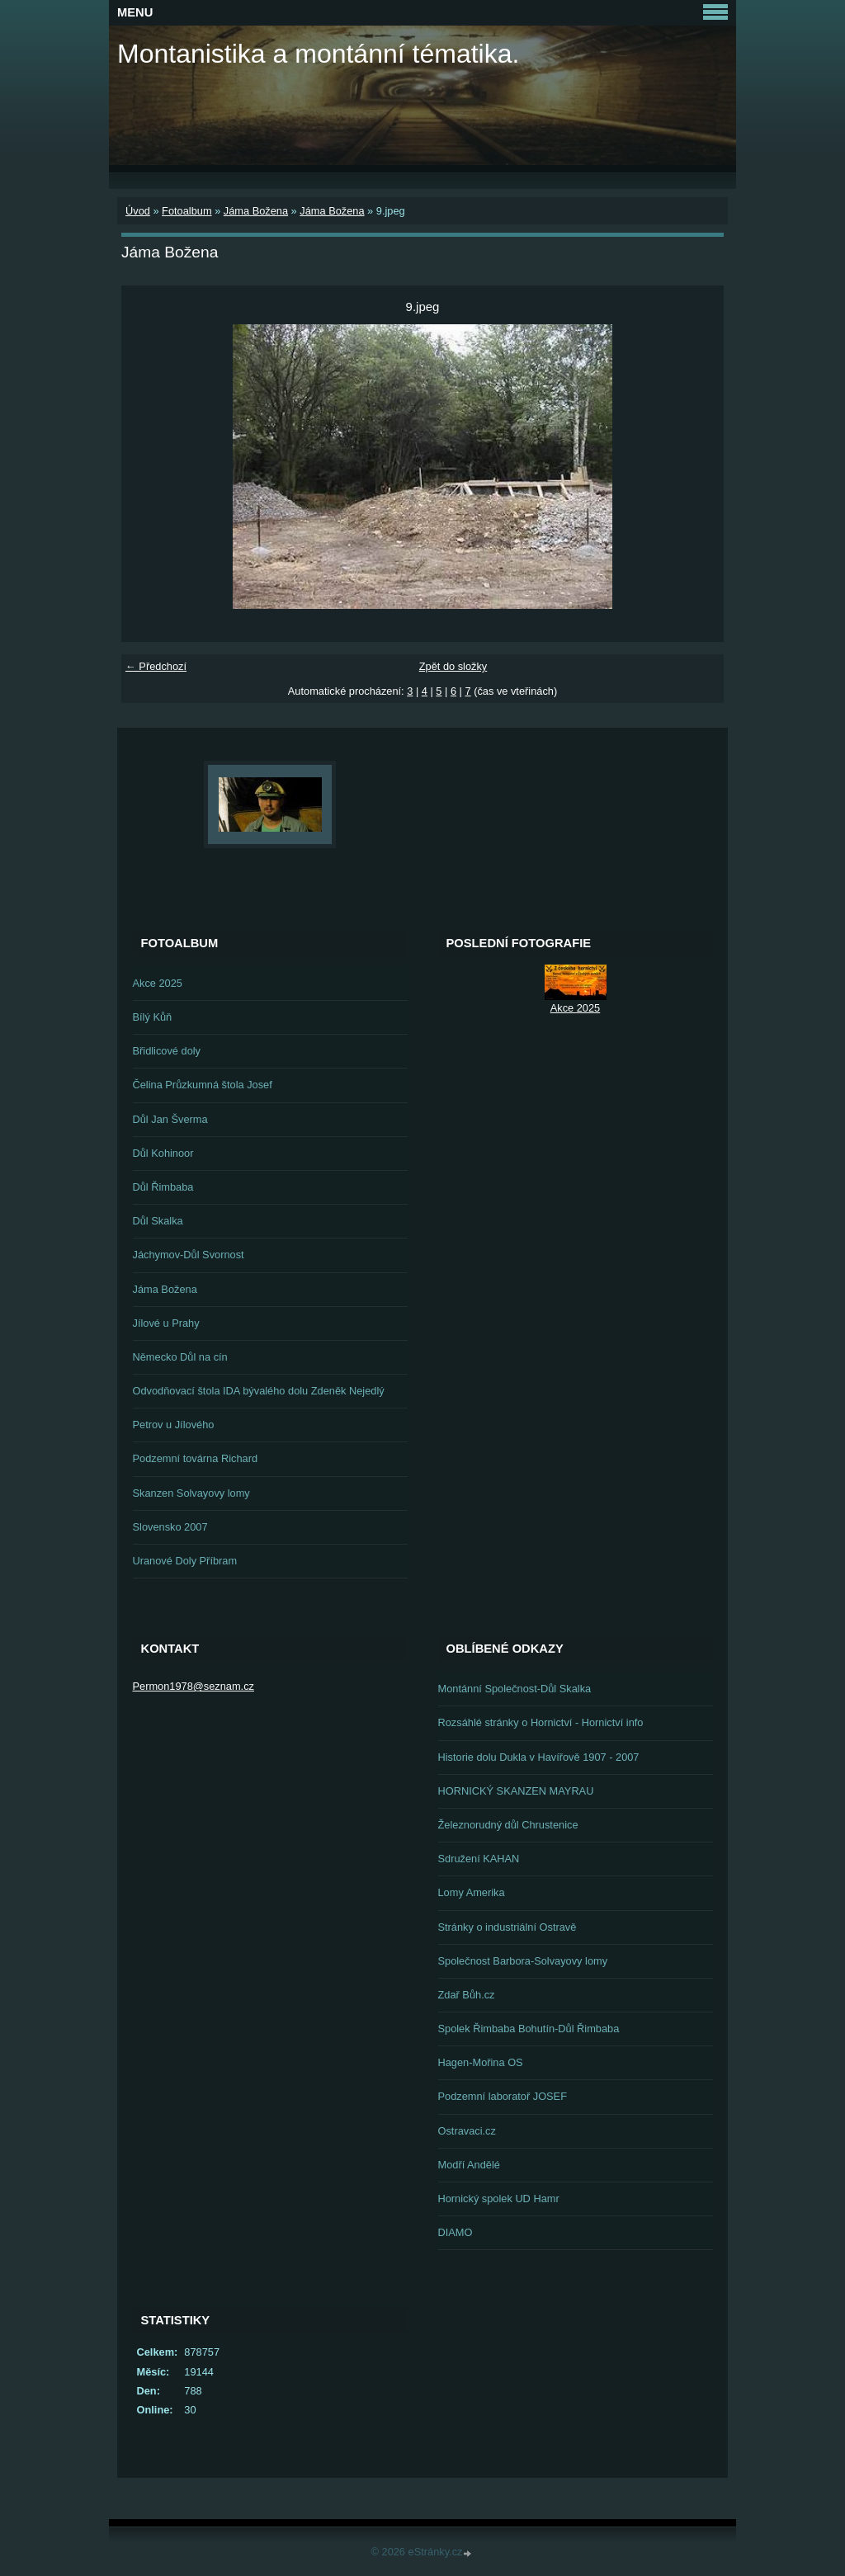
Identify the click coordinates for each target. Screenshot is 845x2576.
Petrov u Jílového (174, 1424)
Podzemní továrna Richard (195, 1458)
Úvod (137, 211)
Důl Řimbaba (163, 1187)
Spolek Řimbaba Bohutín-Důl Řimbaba (529, 2028)
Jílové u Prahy (166, 1323)
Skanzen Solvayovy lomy (191, 1493)
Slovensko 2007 (170, 1527)
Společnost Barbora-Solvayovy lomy (523, 1961)
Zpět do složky (453, 666)
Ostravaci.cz (467, 2131)
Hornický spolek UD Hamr (498, 2198)
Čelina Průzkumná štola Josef (202, 1084)
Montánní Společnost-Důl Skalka (515, 1688)
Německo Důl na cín (180, 1357)
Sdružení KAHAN (479, 1858)
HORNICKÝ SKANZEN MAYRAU (516, 1791)
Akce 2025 (157, 983)
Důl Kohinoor (163, 1153)
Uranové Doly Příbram (185, 1561)
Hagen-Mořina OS (480, 2062)
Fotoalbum (186, 211)
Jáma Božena (256, 211)
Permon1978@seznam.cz (193, 1686)
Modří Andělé (469, 2164)
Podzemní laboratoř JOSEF (502, 2096)
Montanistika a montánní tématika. (318, 53)
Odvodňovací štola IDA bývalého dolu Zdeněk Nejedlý (259, 1391)
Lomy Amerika (471, 1892)
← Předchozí (155, 666)
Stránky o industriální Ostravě (507, 1927)
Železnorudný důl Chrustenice (508, 1825)
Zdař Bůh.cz (466, 1995)
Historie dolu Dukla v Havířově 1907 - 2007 (539, 1757)
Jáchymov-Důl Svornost (188, 1254)
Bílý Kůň (152, 1017)
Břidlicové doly (167, 1051)
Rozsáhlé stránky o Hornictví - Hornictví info (541, 1722)
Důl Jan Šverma (170, 1119)
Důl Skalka (158, 1221)
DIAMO (455, 2232)
